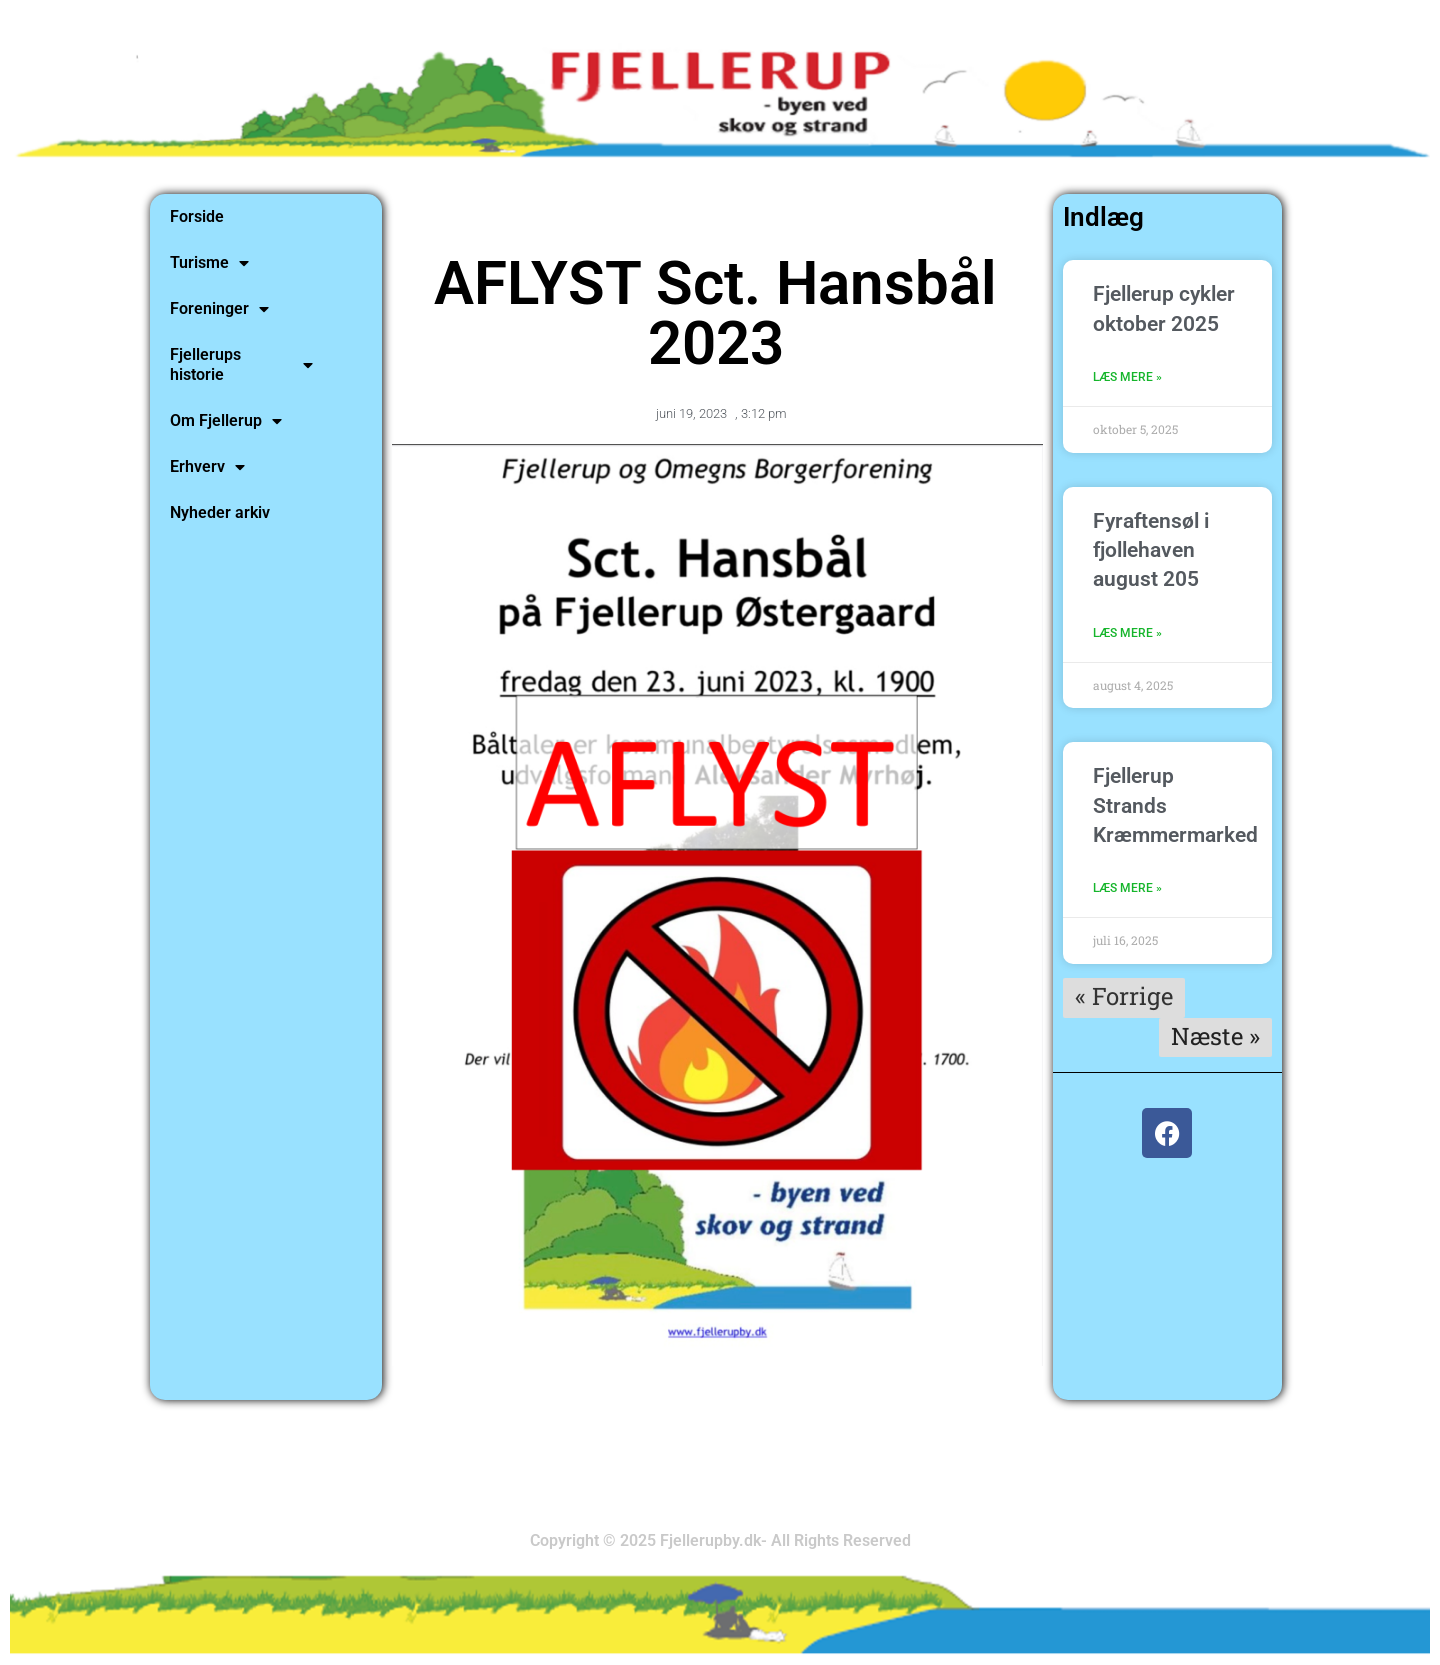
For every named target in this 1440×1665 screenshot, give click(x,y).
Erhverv (207, 467)
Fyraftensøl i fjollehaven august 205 (1151, 550)
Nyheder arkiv (220, 512)
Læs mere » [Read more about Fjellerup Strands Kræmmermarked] (1127, 888)
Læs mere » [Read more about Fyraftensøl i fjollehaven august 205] (1127, 633)
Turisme (209, 263)
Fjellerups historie (241, 364)
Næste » (1215, 1036)
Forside (197, 216)
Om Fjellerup (226, 421)
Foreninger (219, 309)
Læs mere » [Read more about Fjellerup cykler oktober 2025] (1127, 377)
